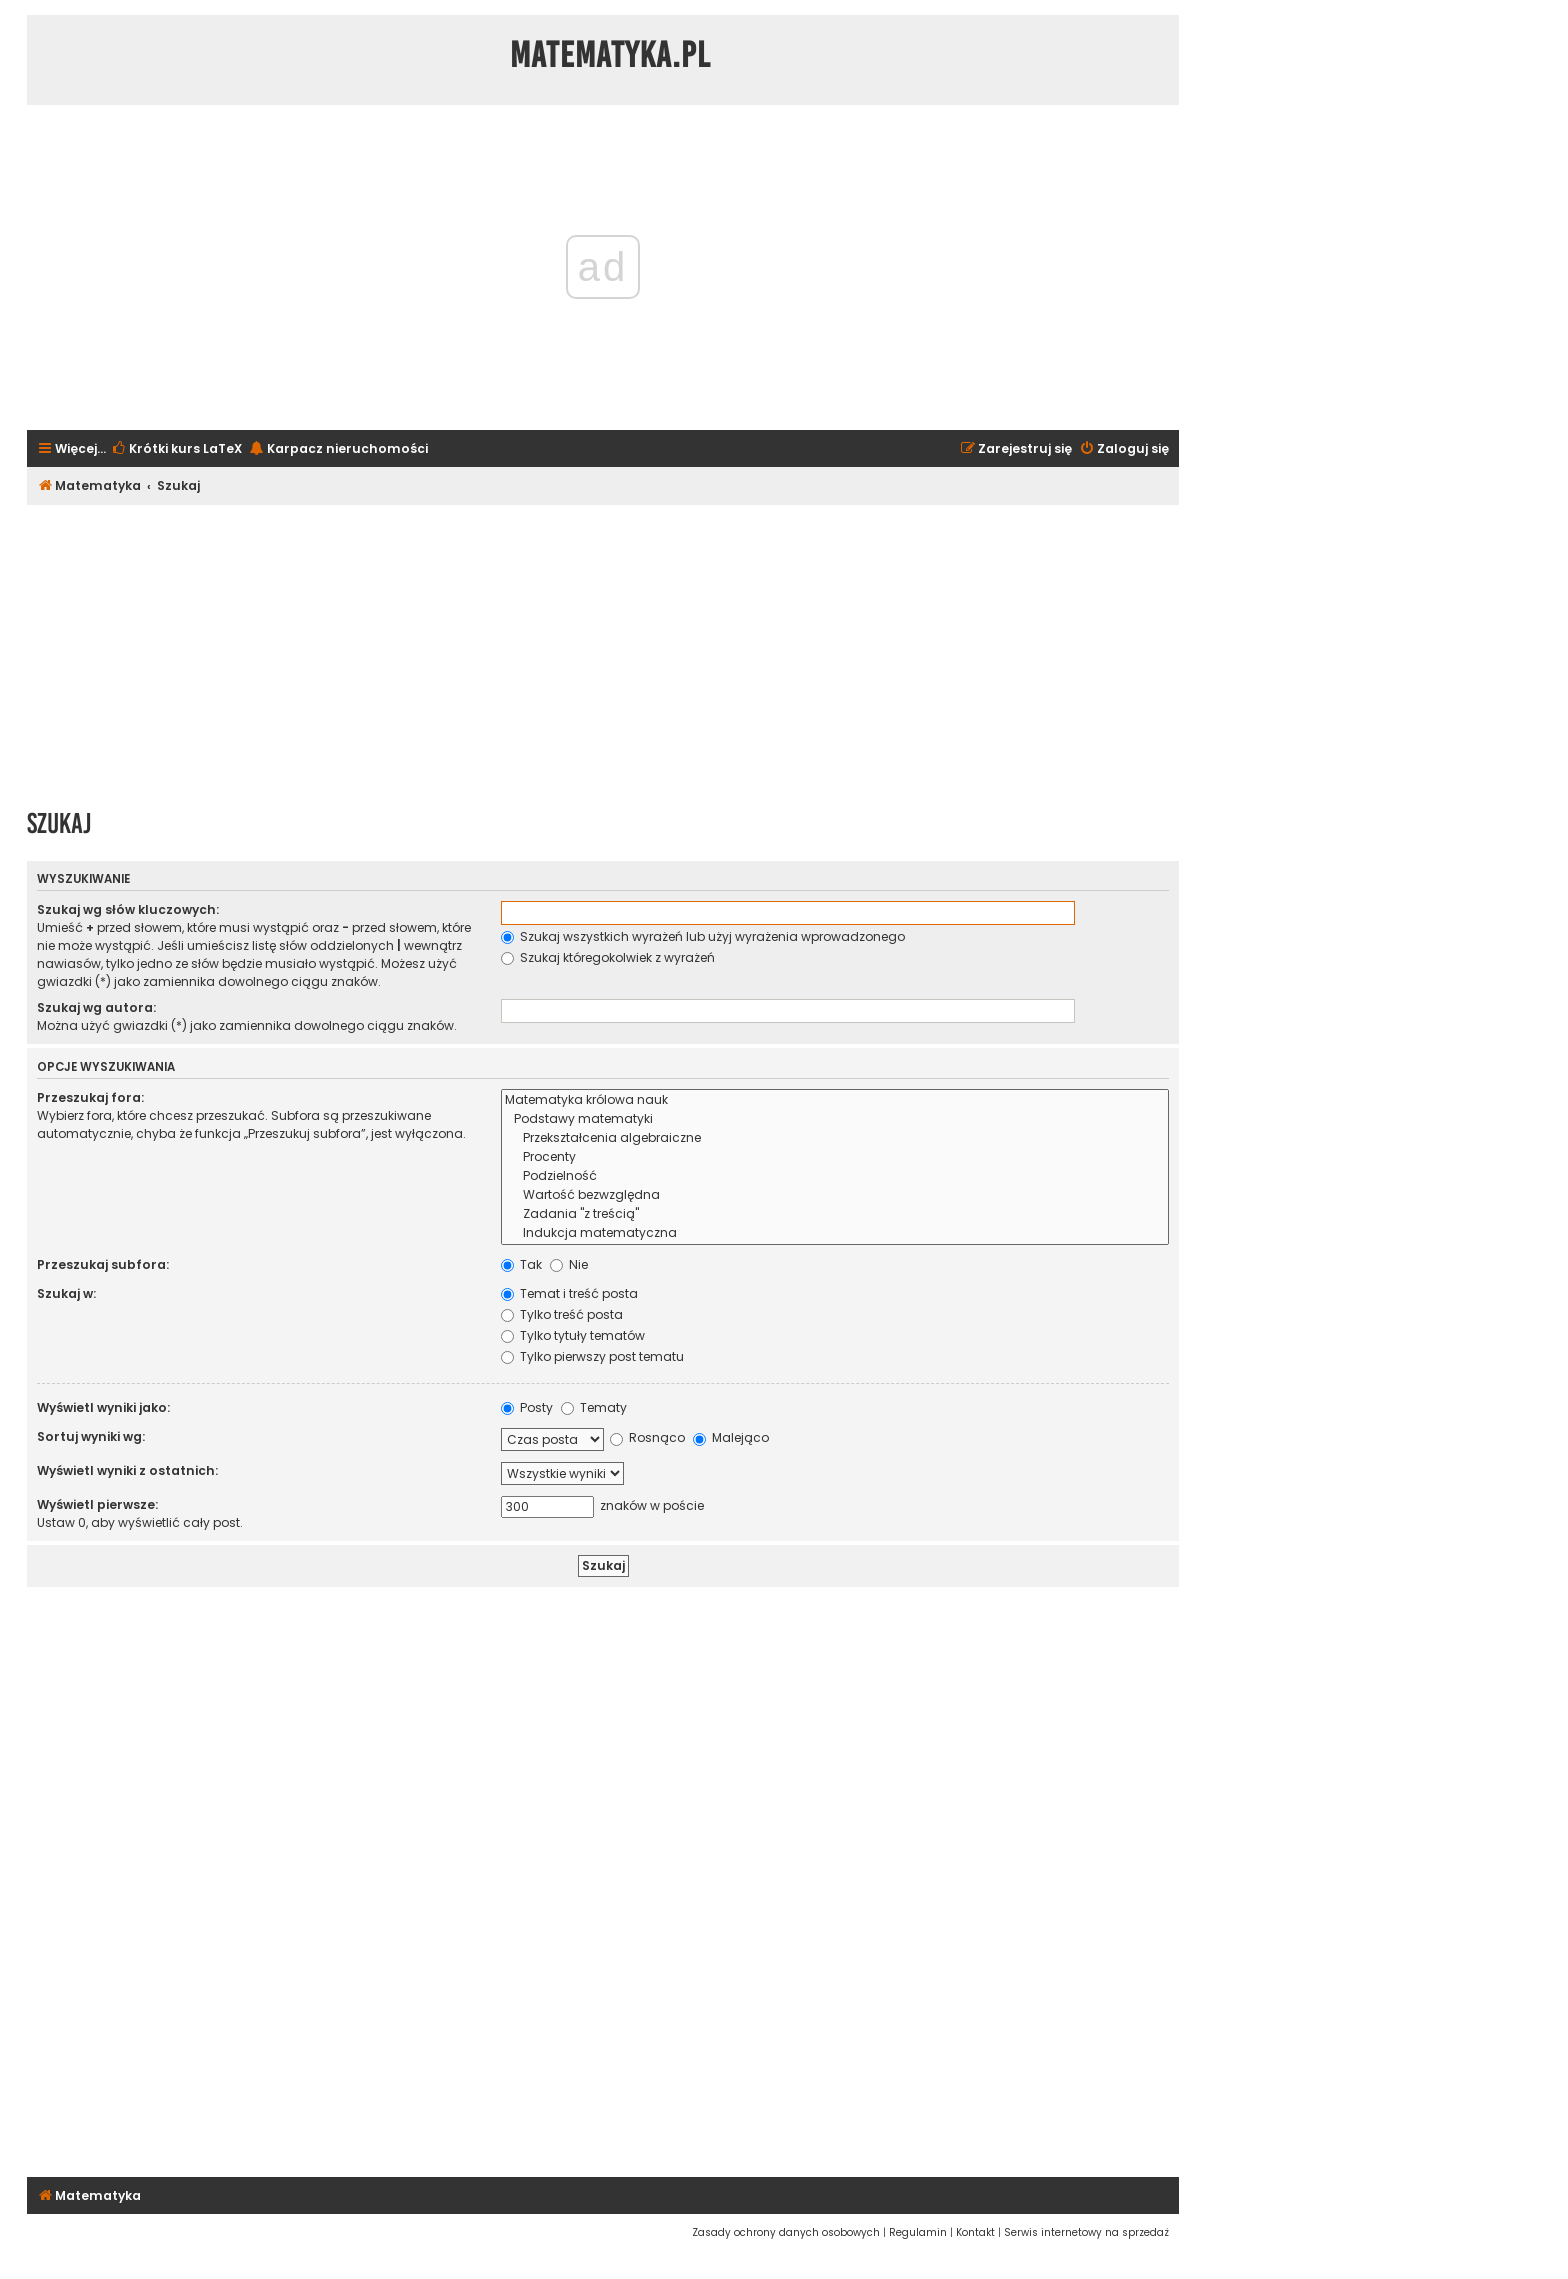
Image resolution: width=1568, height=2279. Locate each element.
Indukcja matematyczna (835, 1233)
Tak (521, 1264)
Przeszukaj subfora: (103, 1264)
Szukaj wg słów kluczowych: (128, 909)
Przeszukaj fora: (90, 1097)
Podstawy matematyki (835, 1119)
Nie (569, 1264)
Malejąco (731, 1437)
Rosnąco (647, 1437)
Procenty (835, 1157)
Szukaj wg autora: (96, 1007)
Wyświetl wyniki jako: (103, 1407)
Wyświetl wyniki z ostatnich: (127, 1470)
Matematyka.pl (610, 55)
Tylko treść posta (562, 1314)
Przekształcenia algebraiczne (835, 1138)
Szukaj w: (66, 1293)
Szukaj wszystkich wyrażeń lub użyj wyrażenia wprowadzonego (703, 936)
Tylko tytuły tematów (573, 1335)
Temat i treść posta (569, 1293)
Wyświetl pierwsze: (97, 1504)
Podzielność (835, 1176)
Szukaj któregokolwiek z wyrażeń (608, 957)
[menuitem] (176, 449)
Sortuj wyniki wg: (91, 1436)
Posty (527, 1407)
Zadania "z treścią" (835, 1214)
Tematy (594, 1407)
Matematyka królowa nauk (835, 1100)
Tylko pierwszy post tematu (592, 1356)
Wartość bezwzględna (835, 1195)
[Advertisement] (603, 650)
